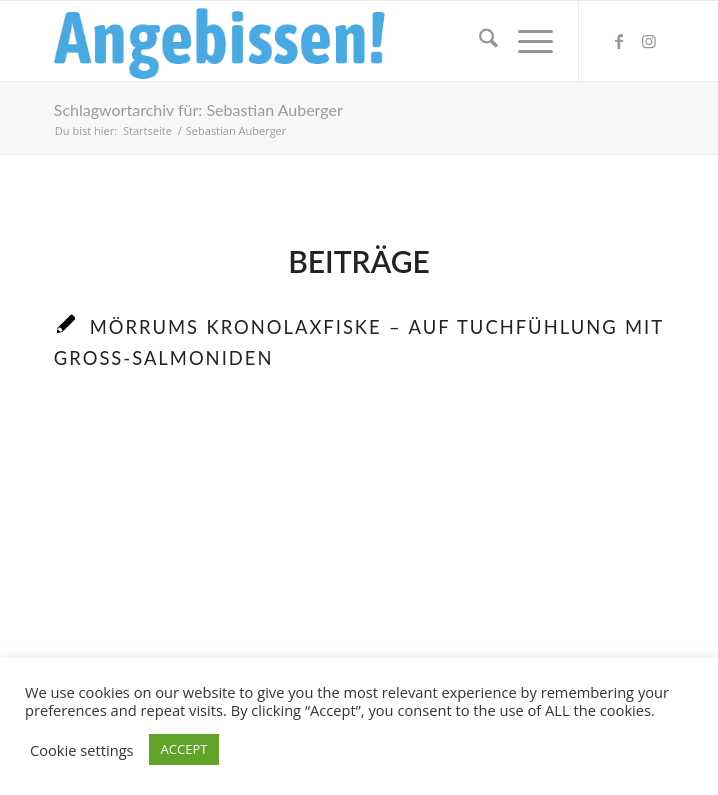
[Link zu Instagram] (649, 41)
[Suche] (478, 41)
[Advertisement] (359, 588)
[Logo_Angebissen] (298, 41)
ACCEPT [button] (184, 749)
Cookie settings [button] (82, 750)
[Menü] (525, 41)
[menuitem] (478, 41)
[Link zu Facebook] (619, 41)
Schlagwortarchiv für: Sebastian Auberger (198, 109)
